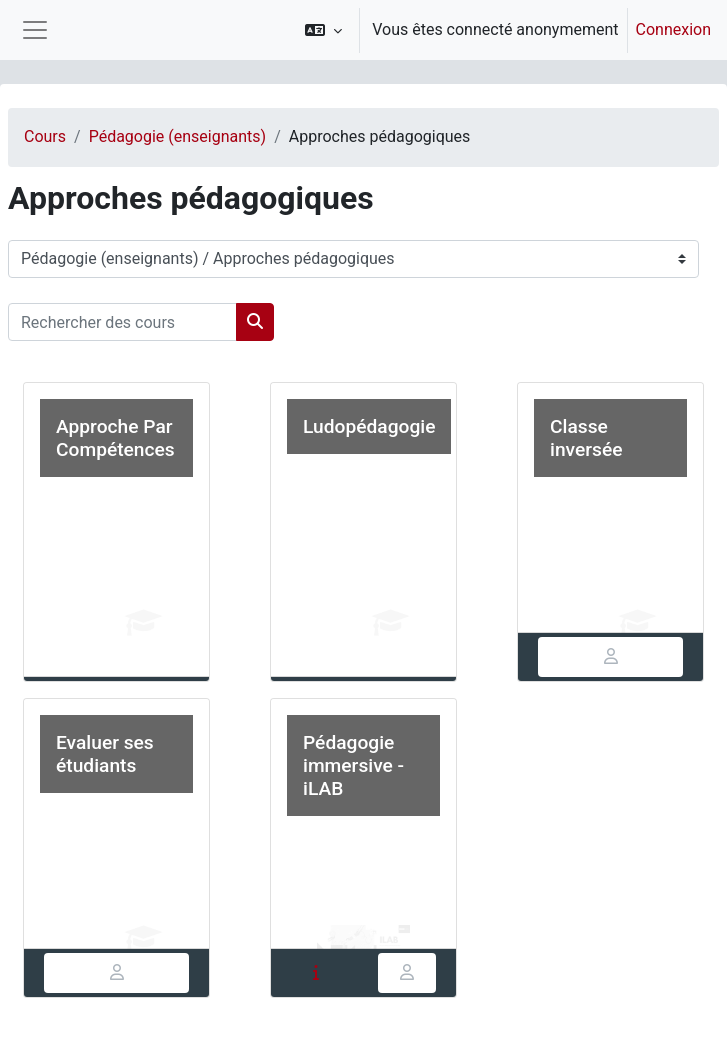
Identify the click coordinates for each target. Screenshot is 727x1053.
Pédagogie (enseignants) (178, 136)
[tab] (610, 657)
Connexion (673, 29)
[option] (501, 30)
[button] (323, 30)
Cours (45, 136)
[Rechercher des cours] (122, 322)
